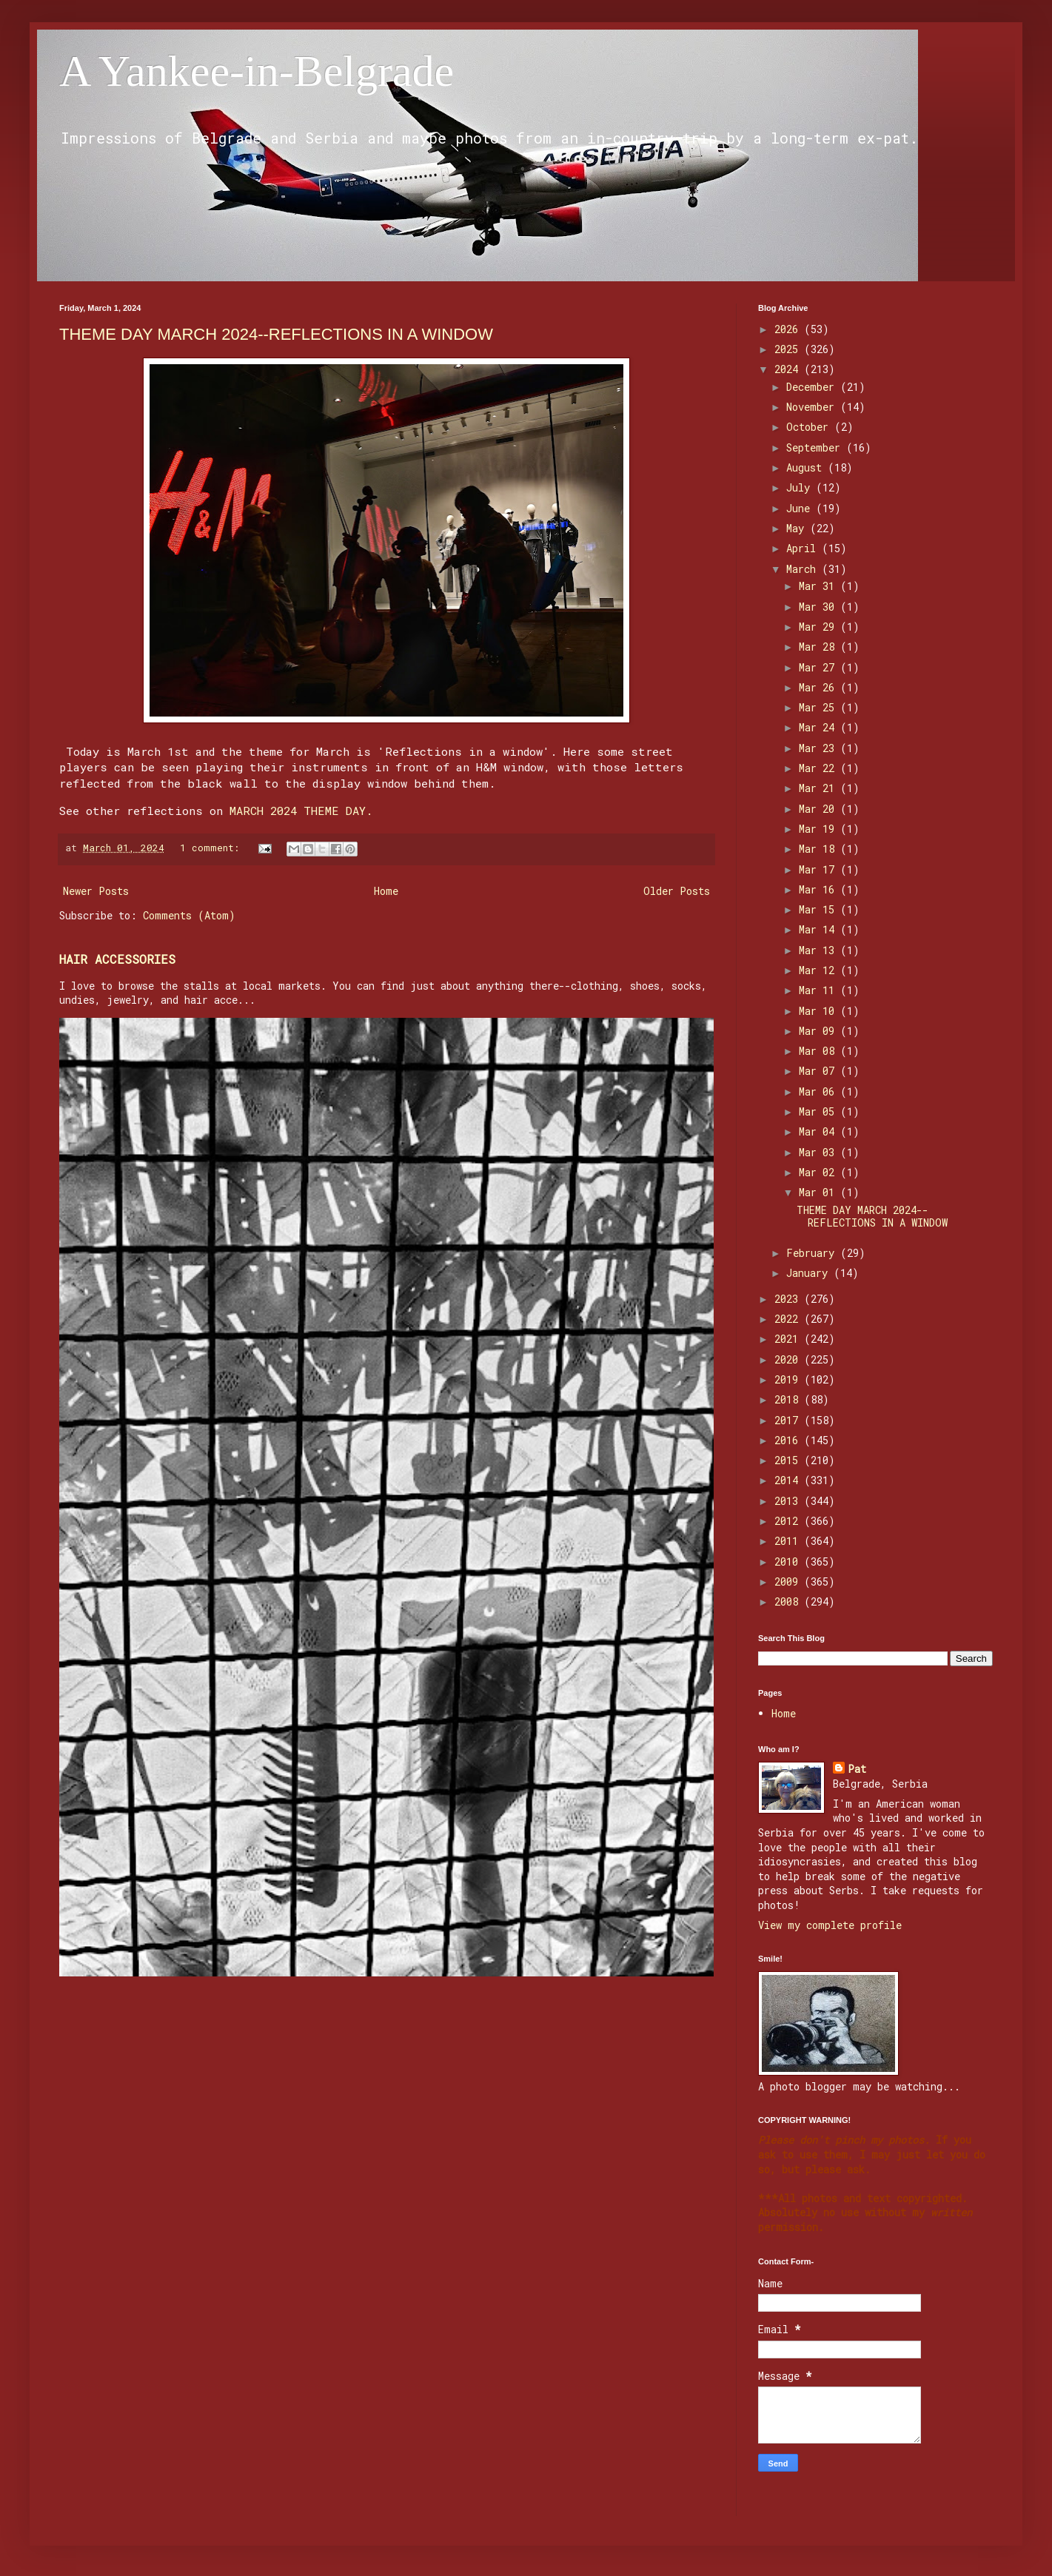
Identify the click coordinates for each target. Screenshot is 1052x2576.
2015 (789, 1460)
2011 (789, 1541)
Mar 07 (819, 1071)
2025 (789, 349)
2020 (789, 1359)
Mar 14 (819, 929)
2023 (789, 1299)
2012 (789, 1521)
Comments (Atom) (189, 915)
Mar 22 (819, 768)
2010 (789, 1561)
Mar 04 (819, 1131)
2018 (789, 1399)
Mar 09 (819, 1031)
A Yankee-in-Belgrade (256, 71)
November (813, 407)
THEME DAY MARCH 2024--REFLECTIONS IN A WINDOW (276, 334)
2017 (789, 1420)
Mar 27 (819, 667)
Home (386, 891)
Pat (857, 1769)
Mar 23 (819, 748)
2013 (789, 1501)
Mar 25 (819, 707)
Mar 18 (819, 849)
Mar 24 (819, 727)
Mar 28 (819, 647)
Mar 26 (819, 687)
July (801, 487)
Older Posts (676, 891)
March (804, 569)
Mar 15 (819, 909)
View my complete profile (830, 1925)
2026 (789, 329)
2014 (789, 1480)
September (816, 447)
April (804, 548)
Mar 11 (819, 990)
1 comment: (212, 847)
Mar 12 (819, 970)
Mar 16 (819, 889)
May (798, 528)
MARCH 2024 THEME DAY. (301, 810)
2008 (789, 1601)
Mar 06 (819, 1091)
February (813, 1253)
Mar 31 (819, 586)
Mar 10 (819, 1011)
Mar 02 (819, 1172)
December (813, 387)
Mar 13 (819, 950)
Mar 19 (819, 829)
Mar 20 (819, 809)
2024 (789, 369)
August (807, 467)
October (810, 427)
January (810, 1273)
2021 (789, 1339)
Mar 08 (819, 1051)
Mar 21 (819, 788)
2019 (789, 1379)
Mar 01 (819, 1192)
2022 (789, 1319)
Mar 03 (819, 1152)
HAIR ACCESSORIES (117, 959)
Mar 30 (819, 607)
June (801, 508)
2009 (789, 1581)
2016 (789, 1440)
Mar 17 (819, 869)
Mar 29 (819, 627)
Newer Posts (96, 891)
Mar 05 (819, 1111)
